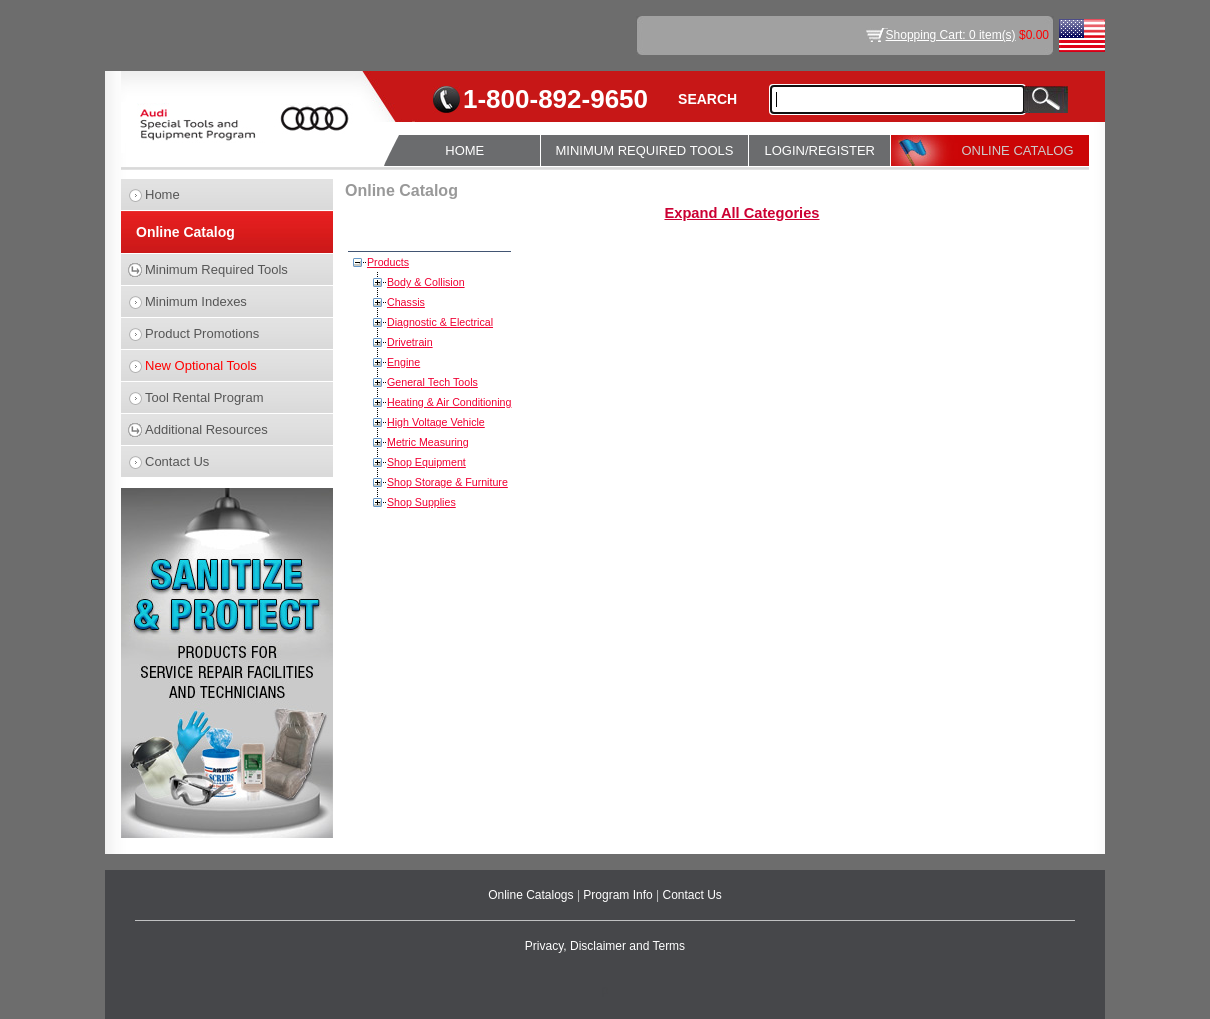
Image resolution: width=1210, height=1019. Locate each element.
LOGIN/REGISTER (819, 150)
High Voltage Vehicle (436, 422)
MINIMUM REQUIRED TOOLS (645, 150)
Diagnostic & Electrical (440, 322)
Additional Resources (206, 429)
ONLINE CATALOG (1017, 150)
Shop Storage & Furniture (447, 482)
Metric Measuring (428, 442)
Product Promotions (202, 333)
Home (162, 194)
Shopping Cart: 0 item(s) (951, 35)
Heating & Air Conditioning (449, 402)
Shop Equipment (426, 462)
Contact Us (177, 461)
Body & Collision (426, 282)
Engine (403, 362)
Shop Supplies (421, 502)
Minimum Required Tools (216, 269)
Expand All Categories (741, 213)
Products (388, 262)
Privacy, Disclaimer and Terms (605, 946)
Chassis (406, 302)
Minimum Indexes (196, 301)
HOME (464, 150)
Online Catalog (185, 232)
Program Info (619, 895)
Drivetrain (410, 342)
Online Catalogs (532, 895)
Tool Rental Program (204, 397)
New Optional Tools (201, 365)
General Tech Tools (432, 382)
